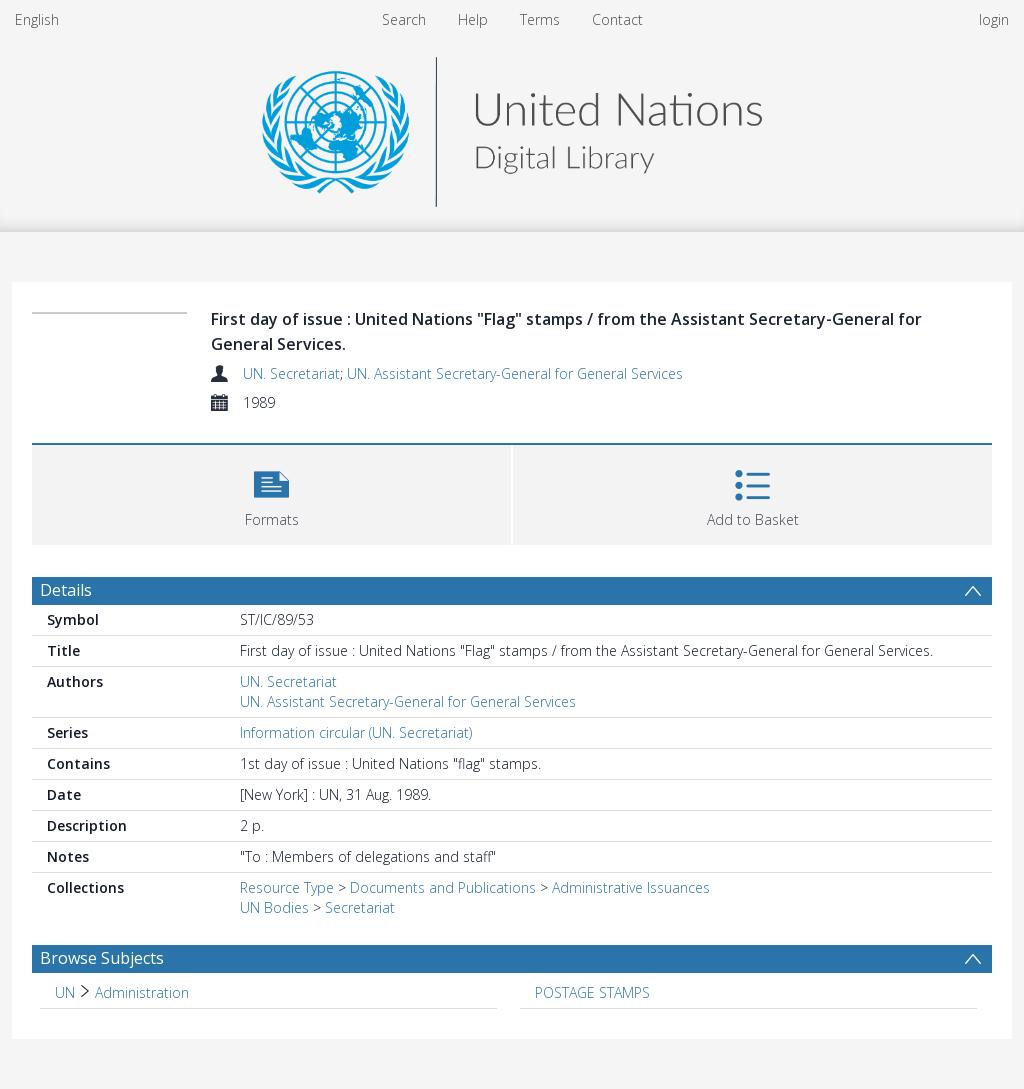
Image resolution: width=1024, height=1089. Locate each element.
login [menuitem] (994, 19)
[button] (271, 492)
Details (66, 590)
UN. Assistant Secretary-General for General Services (515, 373)
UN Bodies (274, 907)
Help (473, 19)
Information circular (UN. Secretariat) (356, 732)
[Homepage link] (512, 126)
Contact (617, 19)
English (37, 19)
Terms (540, 19)
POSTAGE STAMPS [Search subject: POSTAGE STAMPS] (592, 992)
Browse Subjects (102, 958)
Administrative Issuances (631, 887)
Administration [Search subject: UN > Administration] (142, 992)
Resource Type (287, 887)
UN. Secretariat (291, 373)
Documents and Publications (443, 887)
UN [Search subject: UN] (65, 992)
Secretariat (360, 907)
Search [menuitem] (404, 19)
